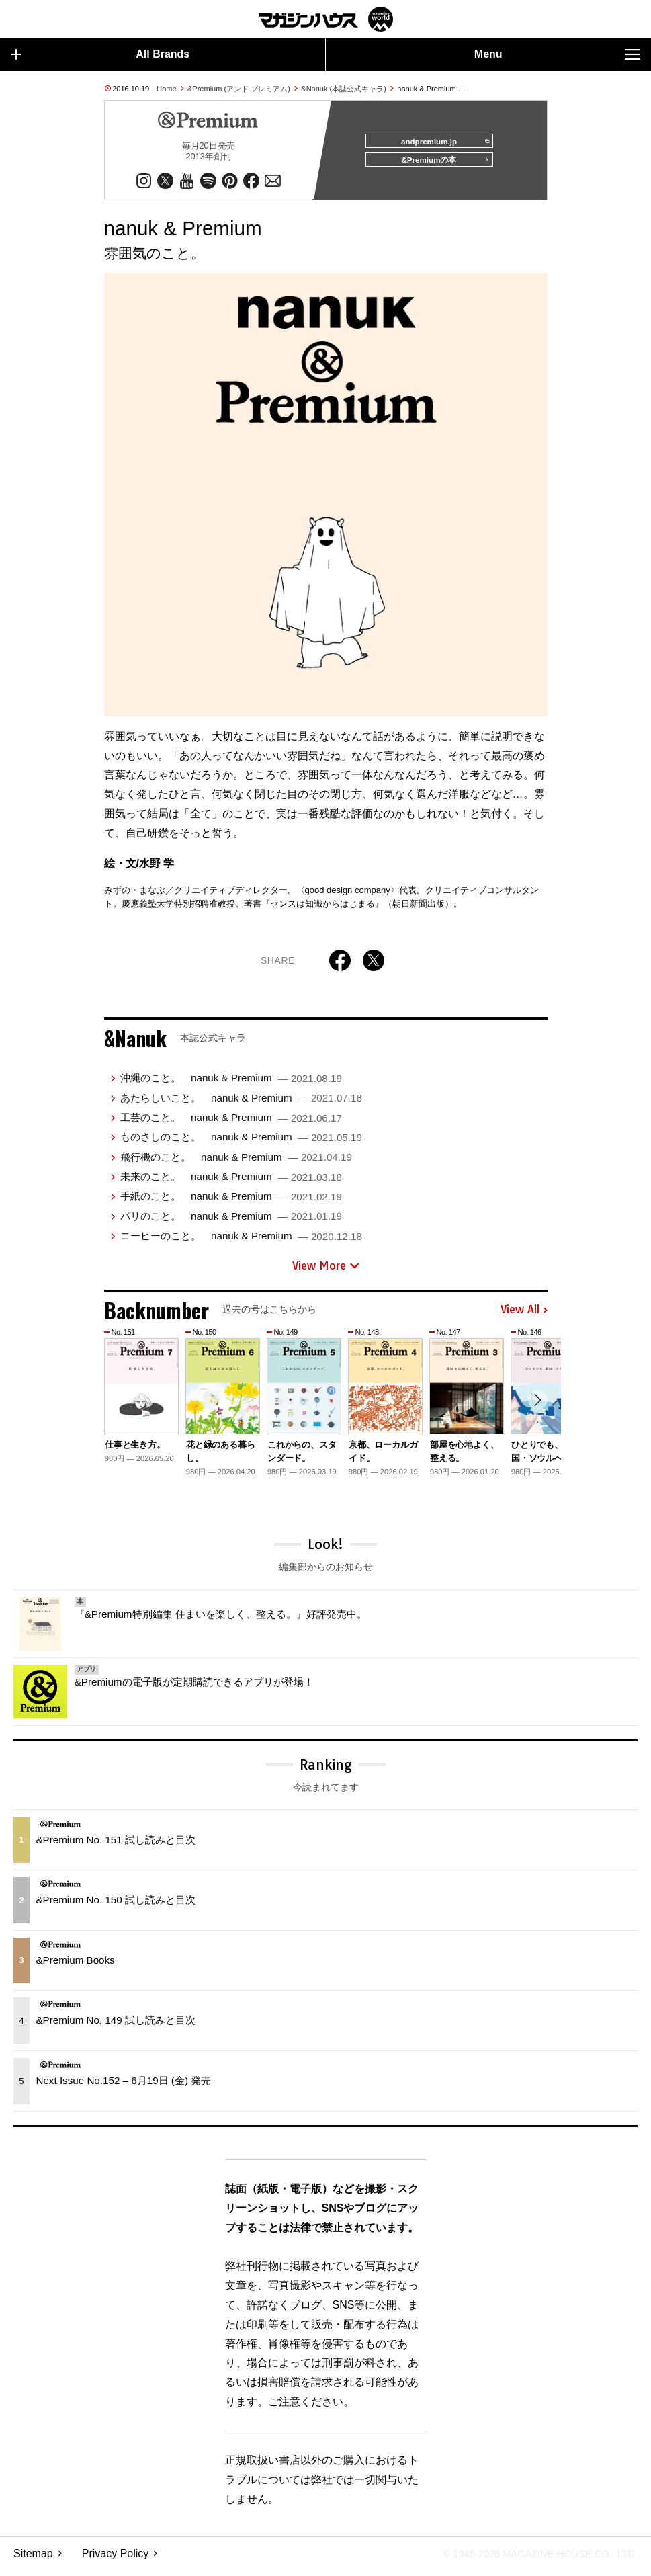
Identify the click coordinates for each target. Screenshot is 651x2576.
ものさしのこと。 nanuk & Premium (241, 1143)
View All (524, 1316)
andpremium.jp (440, 141)
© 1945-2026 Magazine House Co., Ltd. (531, 2559)
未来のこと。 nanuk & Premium (231, 1182)
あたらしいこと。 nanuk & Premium (241, 1103)
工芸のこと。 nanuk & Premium (231, 1123)
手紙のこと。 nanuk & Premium (231, 1202)
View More (325, 1271)
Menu (557, 54)
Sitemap (33, 2559)
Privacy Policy (115, 2559)
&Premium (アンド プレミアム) (238, 89)
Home (166, 89)
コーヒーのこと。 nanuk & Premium (241, 1241)
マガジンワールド (326, 19)
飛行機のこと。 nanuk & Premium (236, 1162)
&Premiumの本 (440, 166)
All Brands (100, 54)
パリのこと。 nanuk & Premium (231, 1222)
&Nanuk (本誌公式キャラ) (343, 89)
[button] (535, 1408)
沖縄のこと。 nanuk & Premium (231, 1083)
